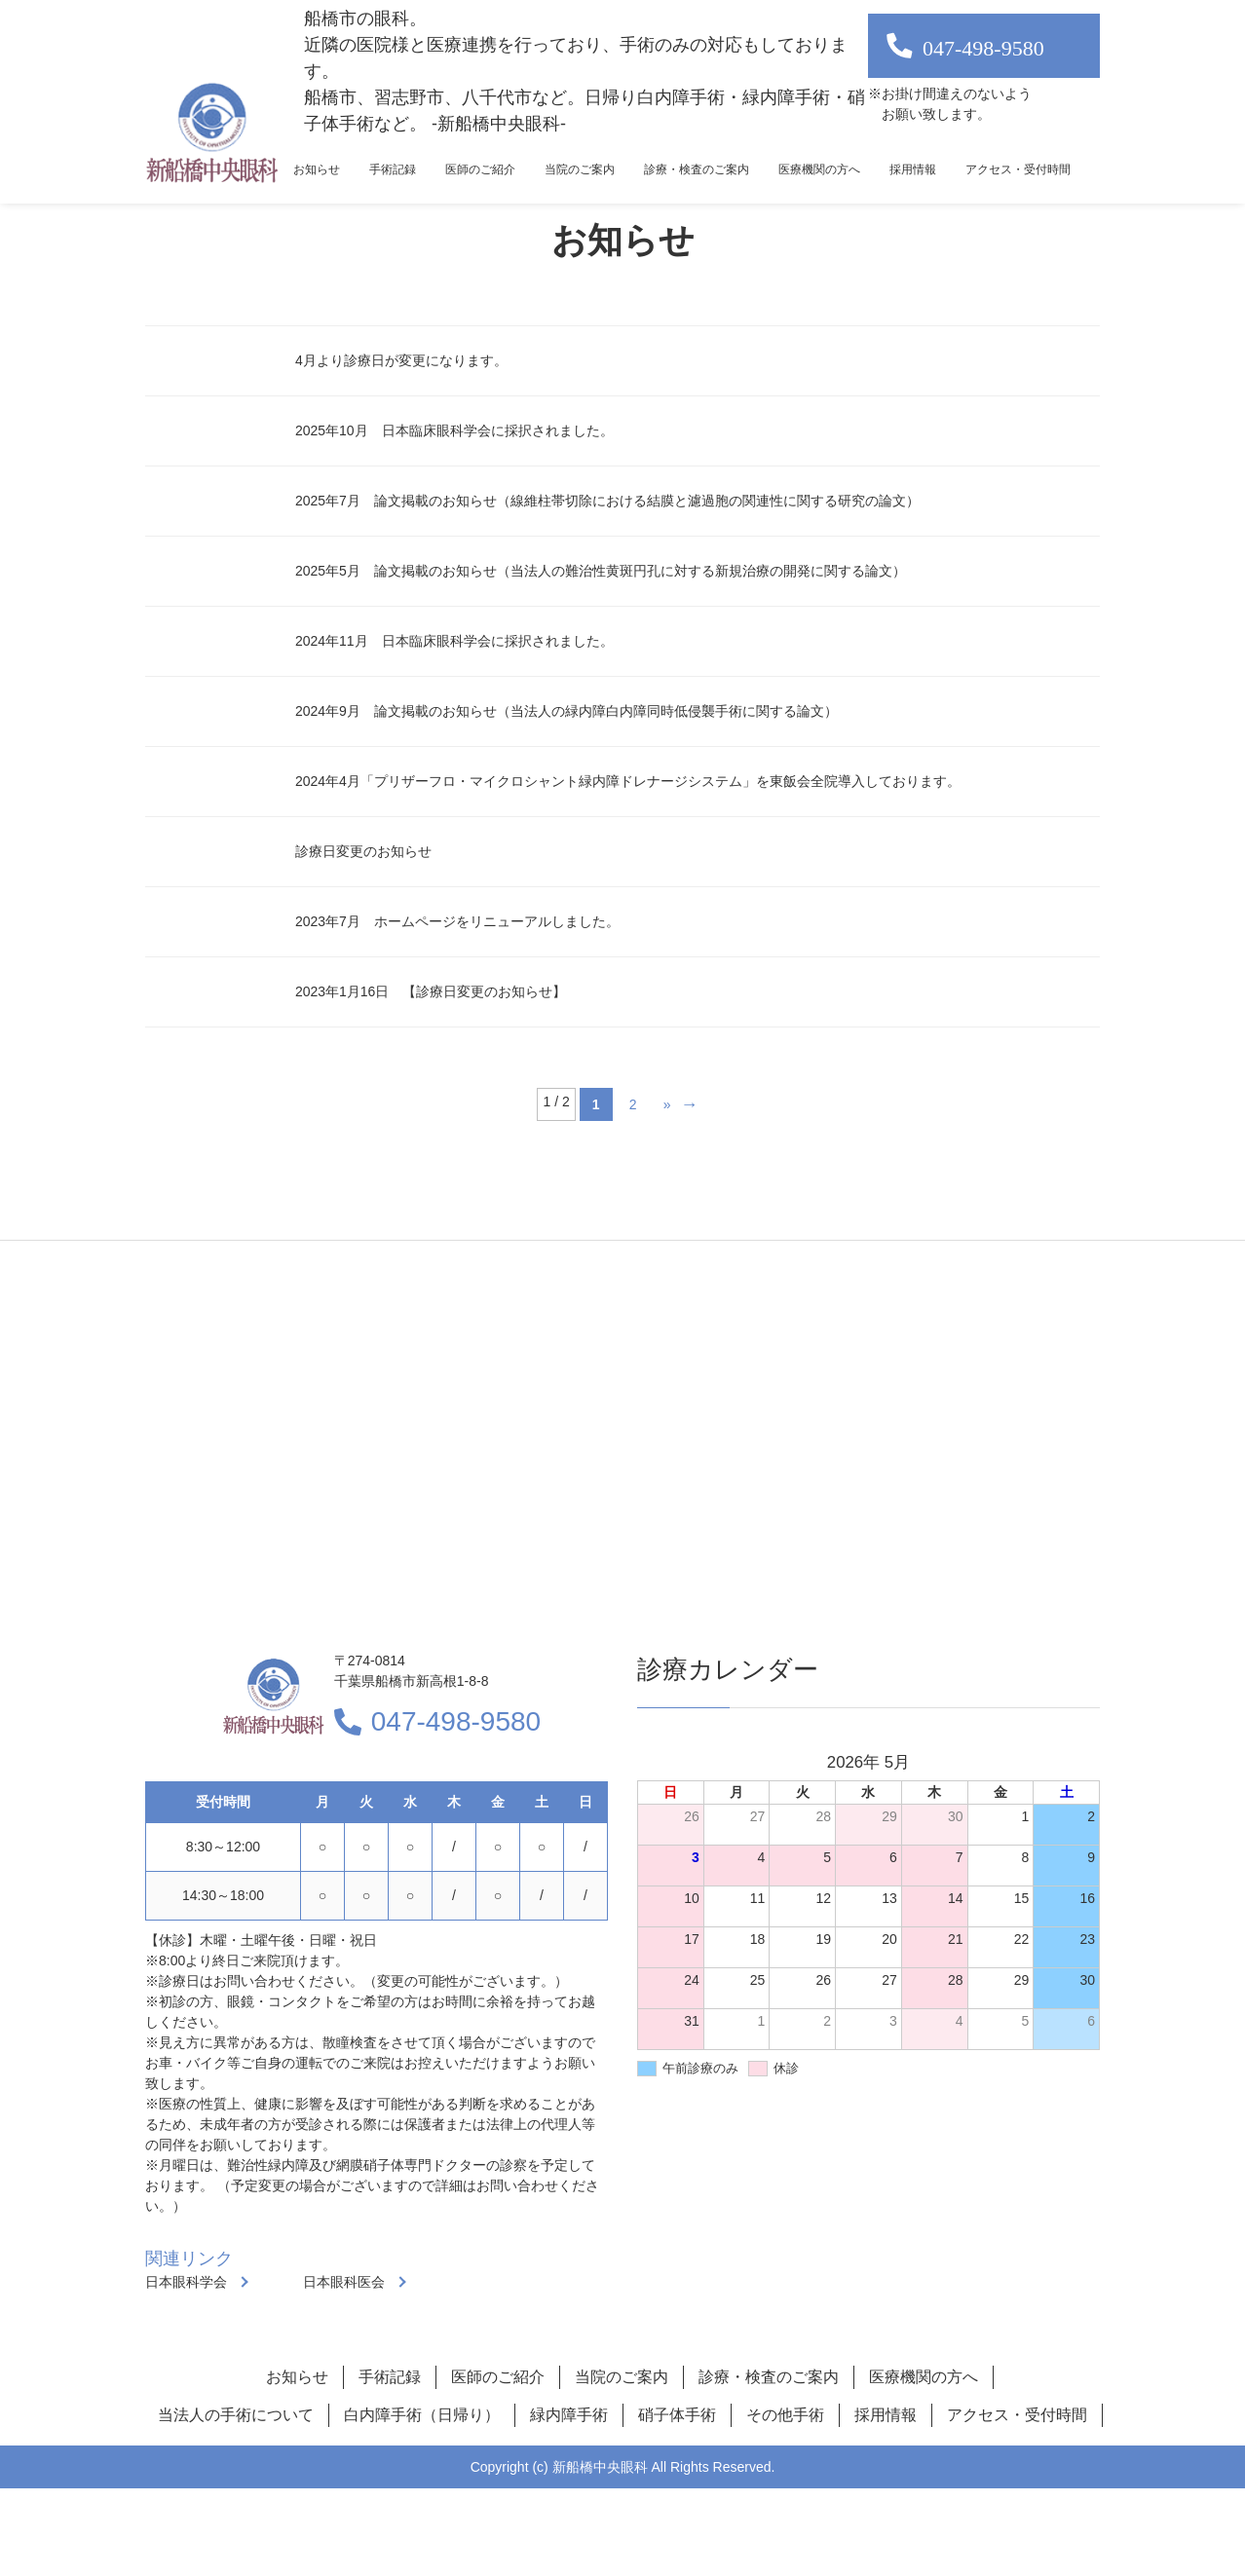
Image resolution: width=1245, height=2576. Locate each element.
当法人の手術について (236, 2415)
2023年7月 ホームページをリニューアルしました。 (457, 921)
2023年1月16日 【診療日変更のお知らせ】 (431, 991)
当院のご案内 (580, 169)
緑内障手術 (569, 2415)
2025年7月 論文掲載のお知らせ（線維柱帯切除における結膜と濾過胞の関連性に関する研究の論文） (607, 500)
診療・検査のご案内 (696, 169)
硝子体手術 (677, 2415)
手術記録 (392, 169)
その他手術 (785, 2415)
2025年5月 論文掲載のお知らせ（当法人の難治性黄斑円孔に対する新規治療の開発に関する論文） (600, 571)
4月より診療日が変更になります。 (401, 360)
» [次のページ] (667, 1104)
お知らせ (316, 169)
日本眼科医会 (344, 2282)
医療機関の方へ (819, 169)
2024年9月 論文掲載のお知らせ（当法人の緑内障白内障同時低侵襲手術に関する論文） (566, 711)
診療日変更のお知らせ (363, 851)
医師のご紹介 (480, 169)
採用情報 (912, 169)
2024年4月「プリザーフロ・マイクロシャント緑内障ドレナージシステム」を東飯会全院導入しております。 (628, 781)
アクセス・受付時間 (1018, 169)
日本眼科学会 (186, 2282)
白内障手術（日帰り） (422, 2415)
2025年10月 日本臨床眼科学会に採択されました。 (454, 430)
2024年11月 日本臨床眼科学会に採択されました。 (454, 641)
